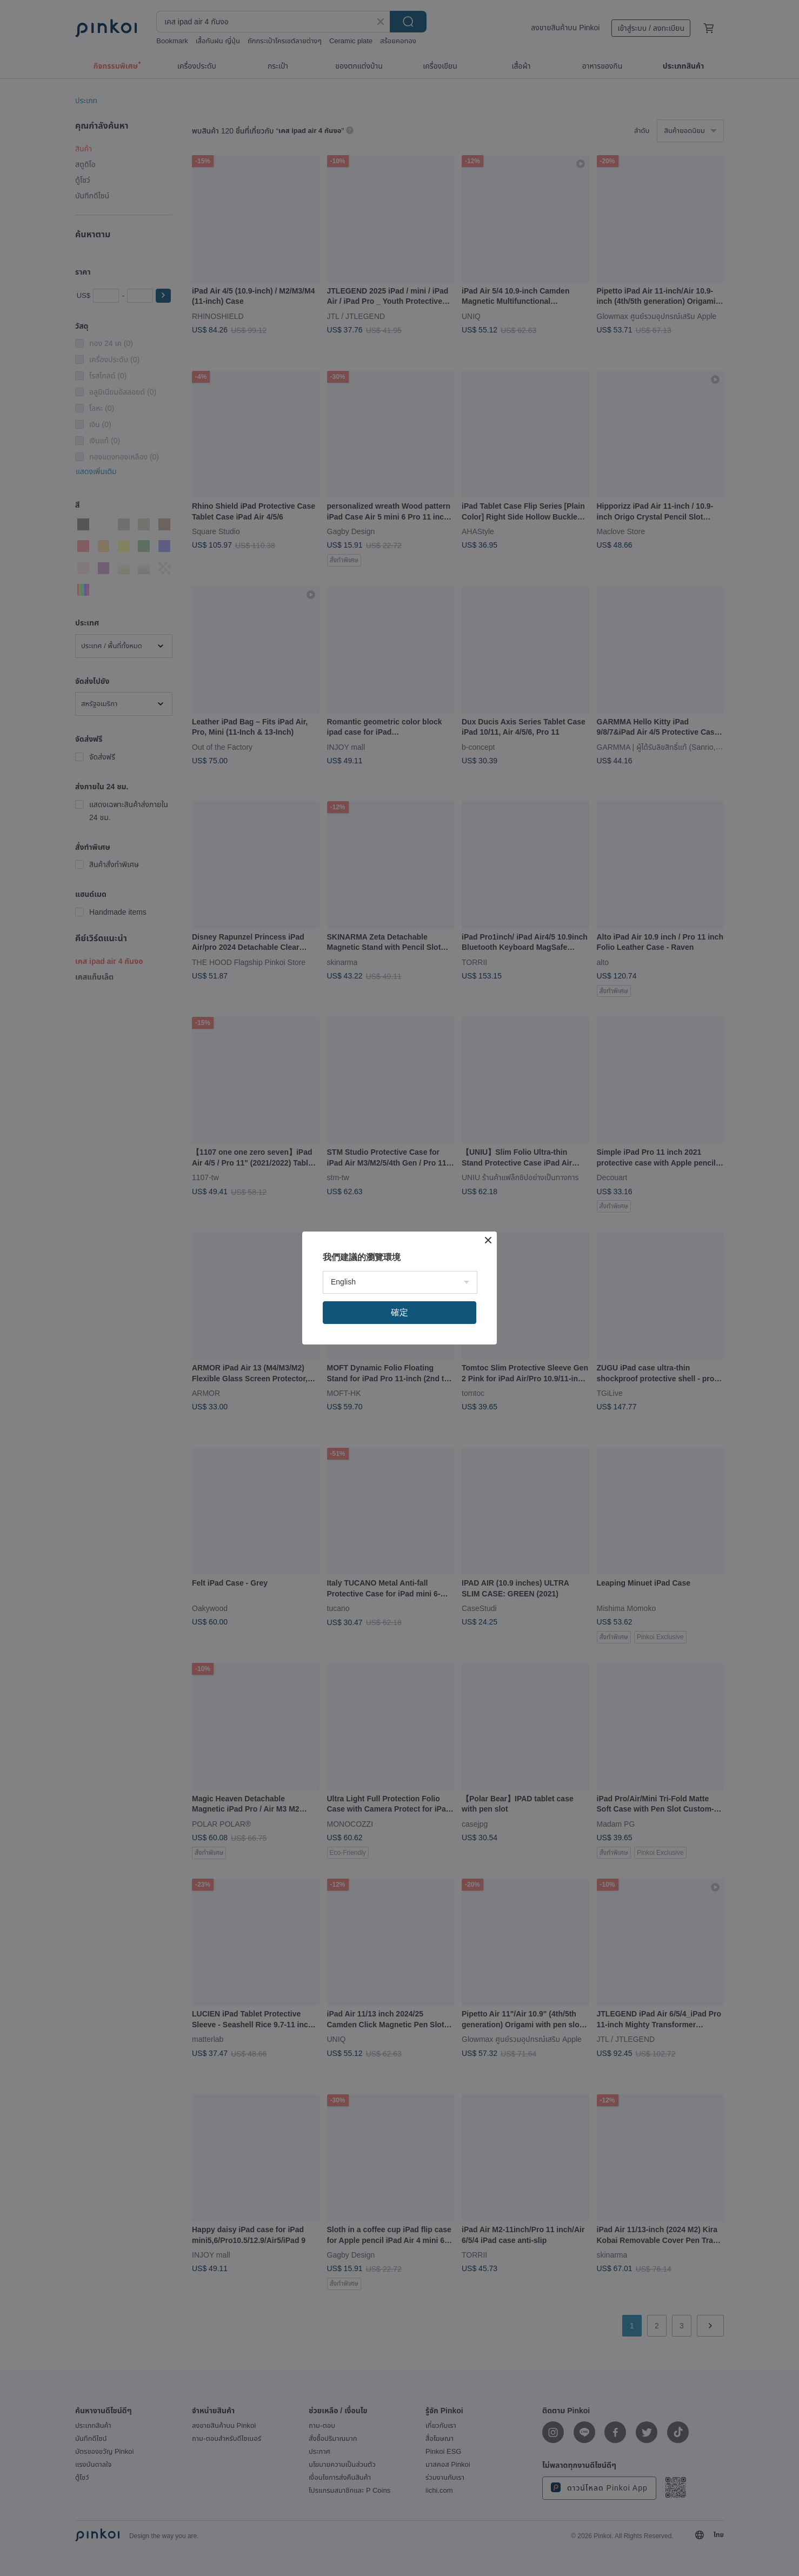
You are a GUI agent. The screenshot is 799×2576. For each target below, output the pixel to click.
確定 (399, 1312)
